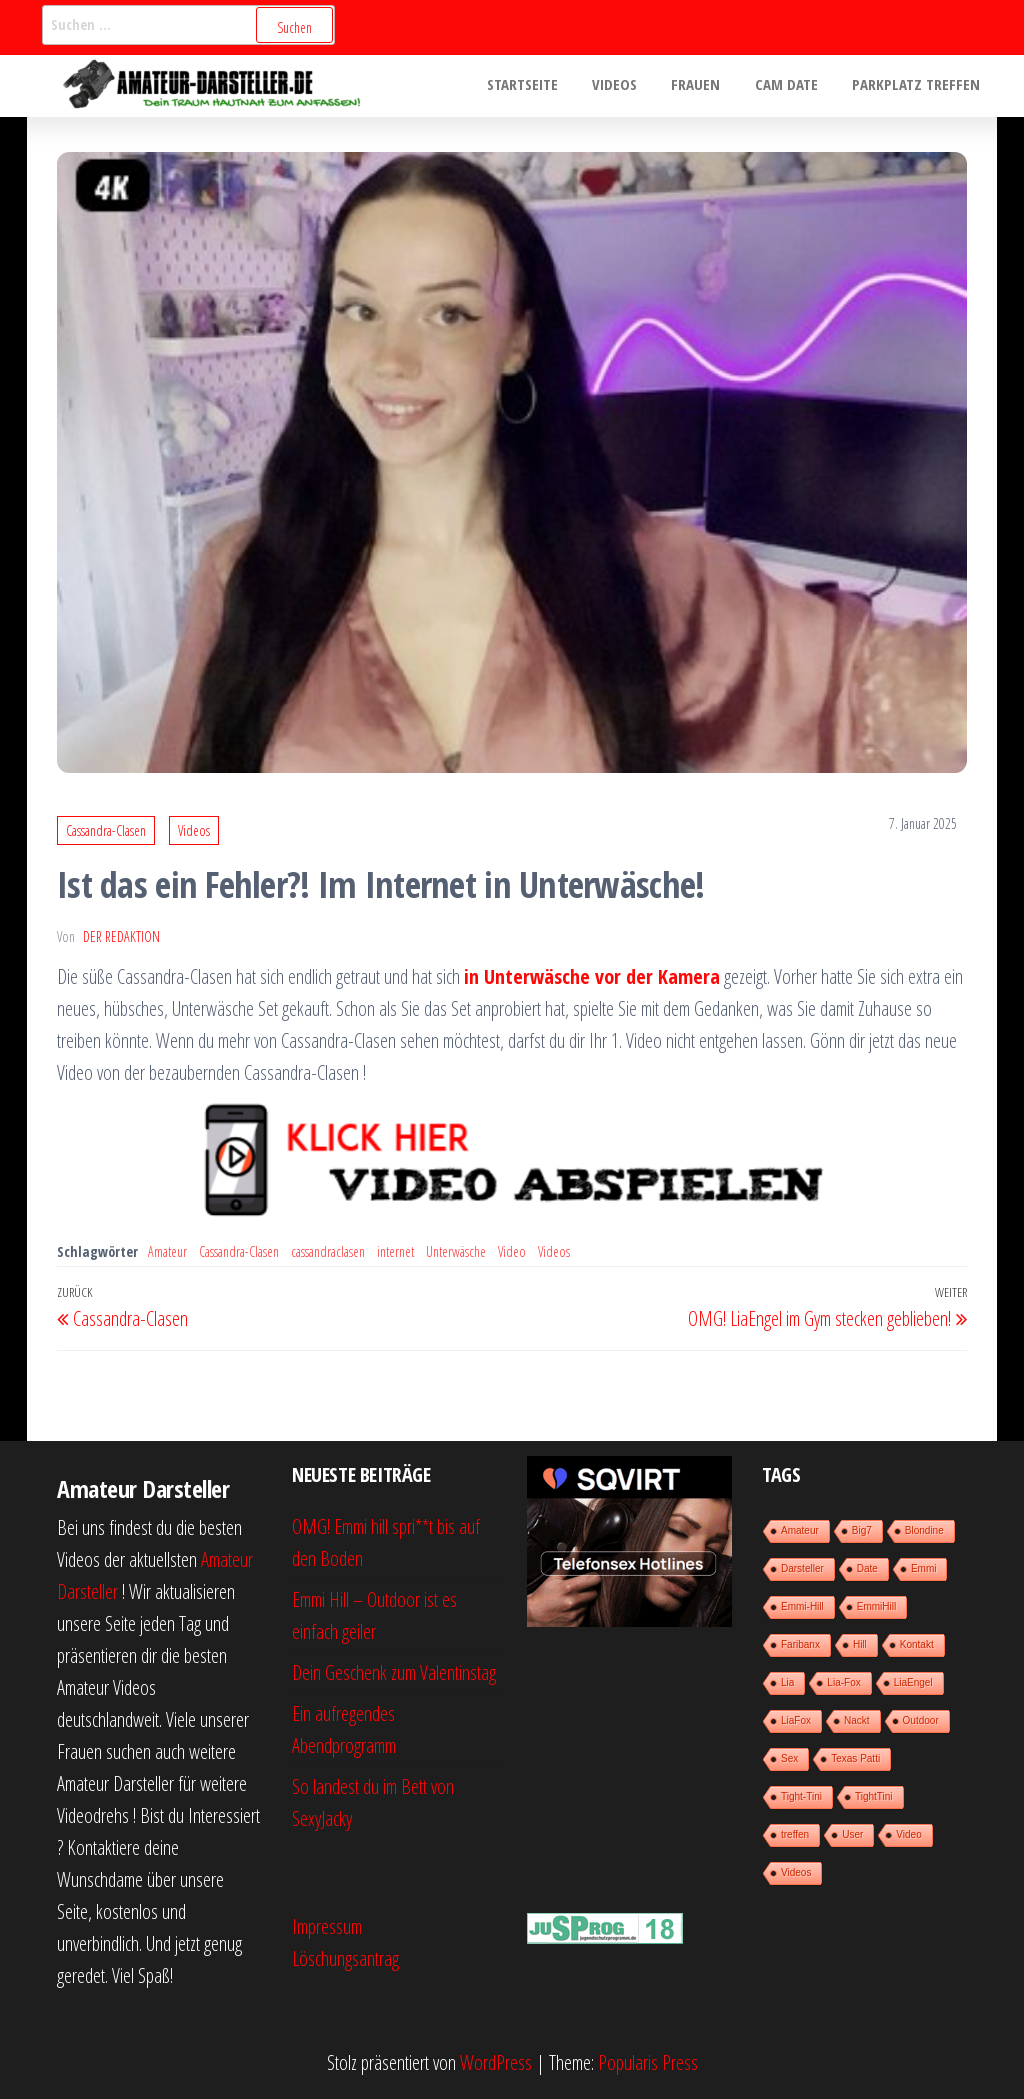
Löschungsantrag (345, 1958)
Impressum (327, 1926)
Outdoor (921, 1720)
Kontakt (917, 1644)
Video (512, 1251)
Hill (860, 1644)
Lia (787, 1682)
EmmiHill (876, 1606)
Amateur (167, 1251)
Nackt (857, 1720)
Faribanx (800, 1644)
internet (395, 1251)
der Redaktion (121, 936)
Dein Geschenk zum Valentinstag (394, 1672)
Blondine (924, 1530)
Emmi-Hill (802, 1606)
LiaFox (796, 1720)
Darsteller (802, 1568)
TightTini (874, 1796)
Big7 (862, 1530)
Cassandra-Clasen (106, 830)
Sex (789, 1758)
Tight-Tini (801, 1796)
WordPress (496, 2062)
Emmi (924, 1568)
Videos (629, 86)
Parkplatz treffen (918, 86)
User (852, 1834)
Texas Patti (855, 1758)
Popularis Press (648, 2062)
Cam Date (792, 86)
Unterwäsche (456, 1251)
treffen (795, 1834)
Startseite (541, 86)
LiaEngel (913, 1682)
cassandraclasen (328, 1251)
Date (867, 1568)
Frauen (706, 86)
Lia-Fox (843, 1682)
